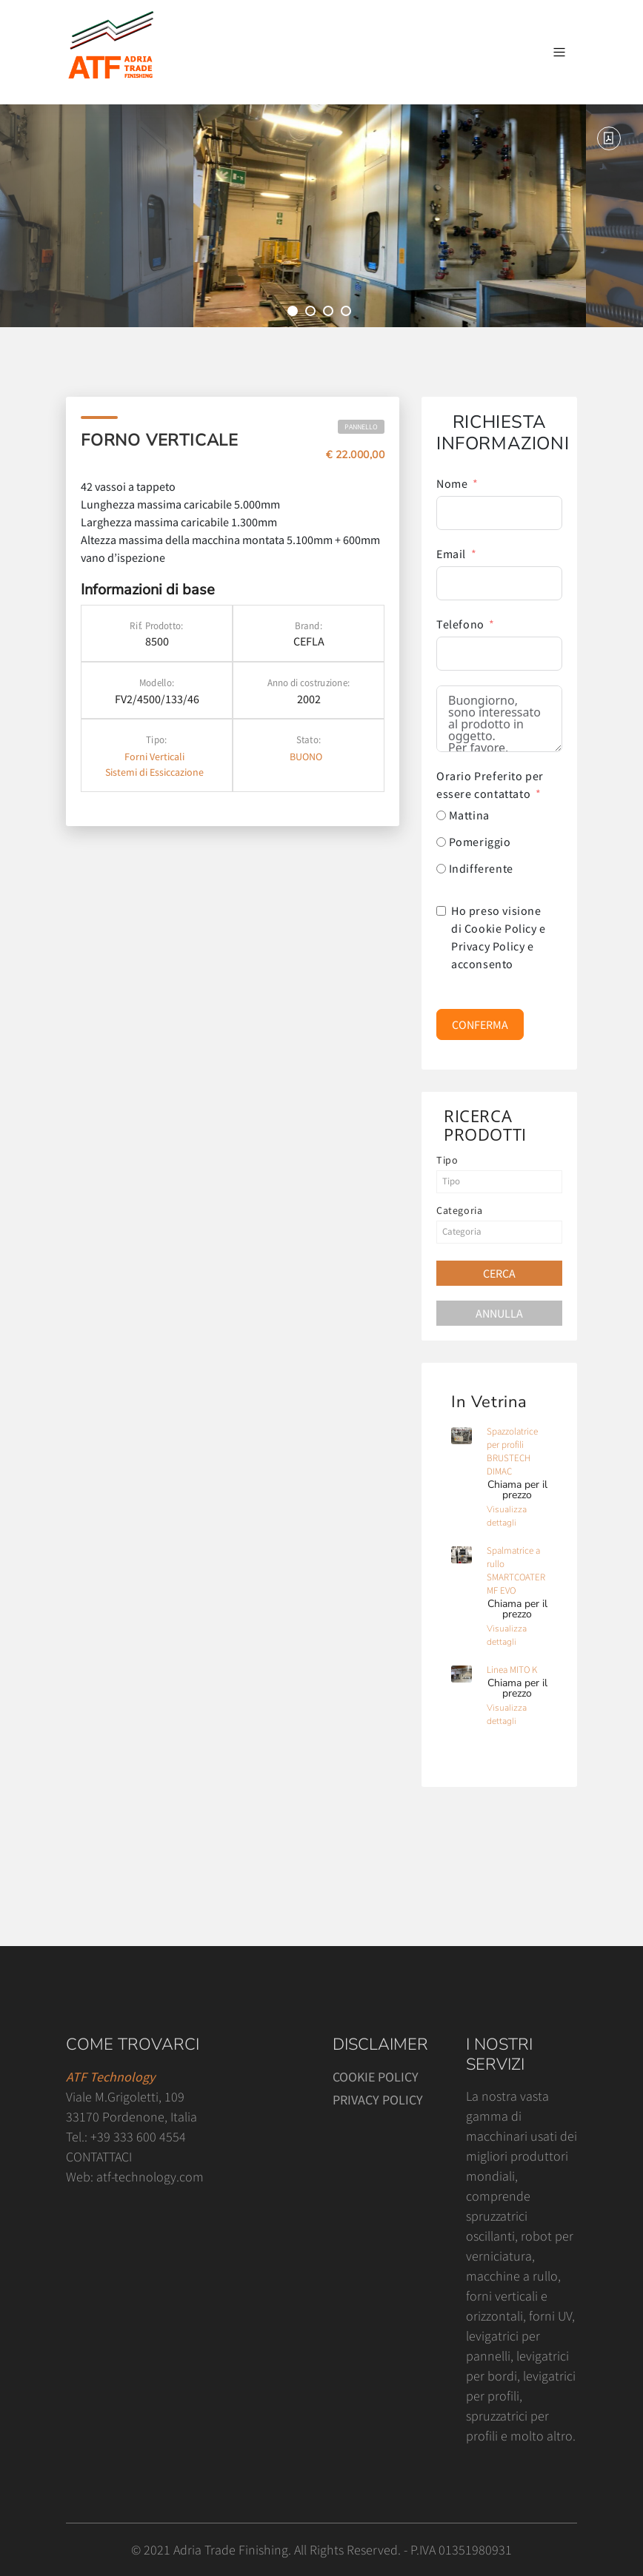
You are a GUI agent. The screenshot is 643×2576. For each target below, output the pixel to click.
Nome (451, 483)
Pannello (361, 427)
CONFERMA (480, 1024)
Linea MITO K (512, 1669)
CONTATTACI (99, 2156)
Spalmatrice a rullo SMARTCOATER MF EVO (516, 1570)
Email (451, 553)
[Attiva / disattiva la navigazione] (559, 52)
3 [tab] (330, 313)
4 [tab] (348, 313)
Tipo (447, 1160)
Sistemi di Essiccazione (154, 772)
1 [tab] (294, 313)
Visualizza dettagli (507, 1516)
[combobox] (499, 1181)
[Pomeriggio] (441, 842)
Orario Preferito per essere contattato (490, 784)
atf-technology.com (150, 2176)
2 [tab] (312, 313)
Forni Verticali (154, 756)
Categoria (459, 1210)
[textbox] (499, 1181)
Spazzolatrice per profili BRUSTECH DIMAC (512, 1451)
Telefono (460, 624)
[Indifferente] (441, 868)
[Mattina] (441, 815)
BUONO (306, 756)
